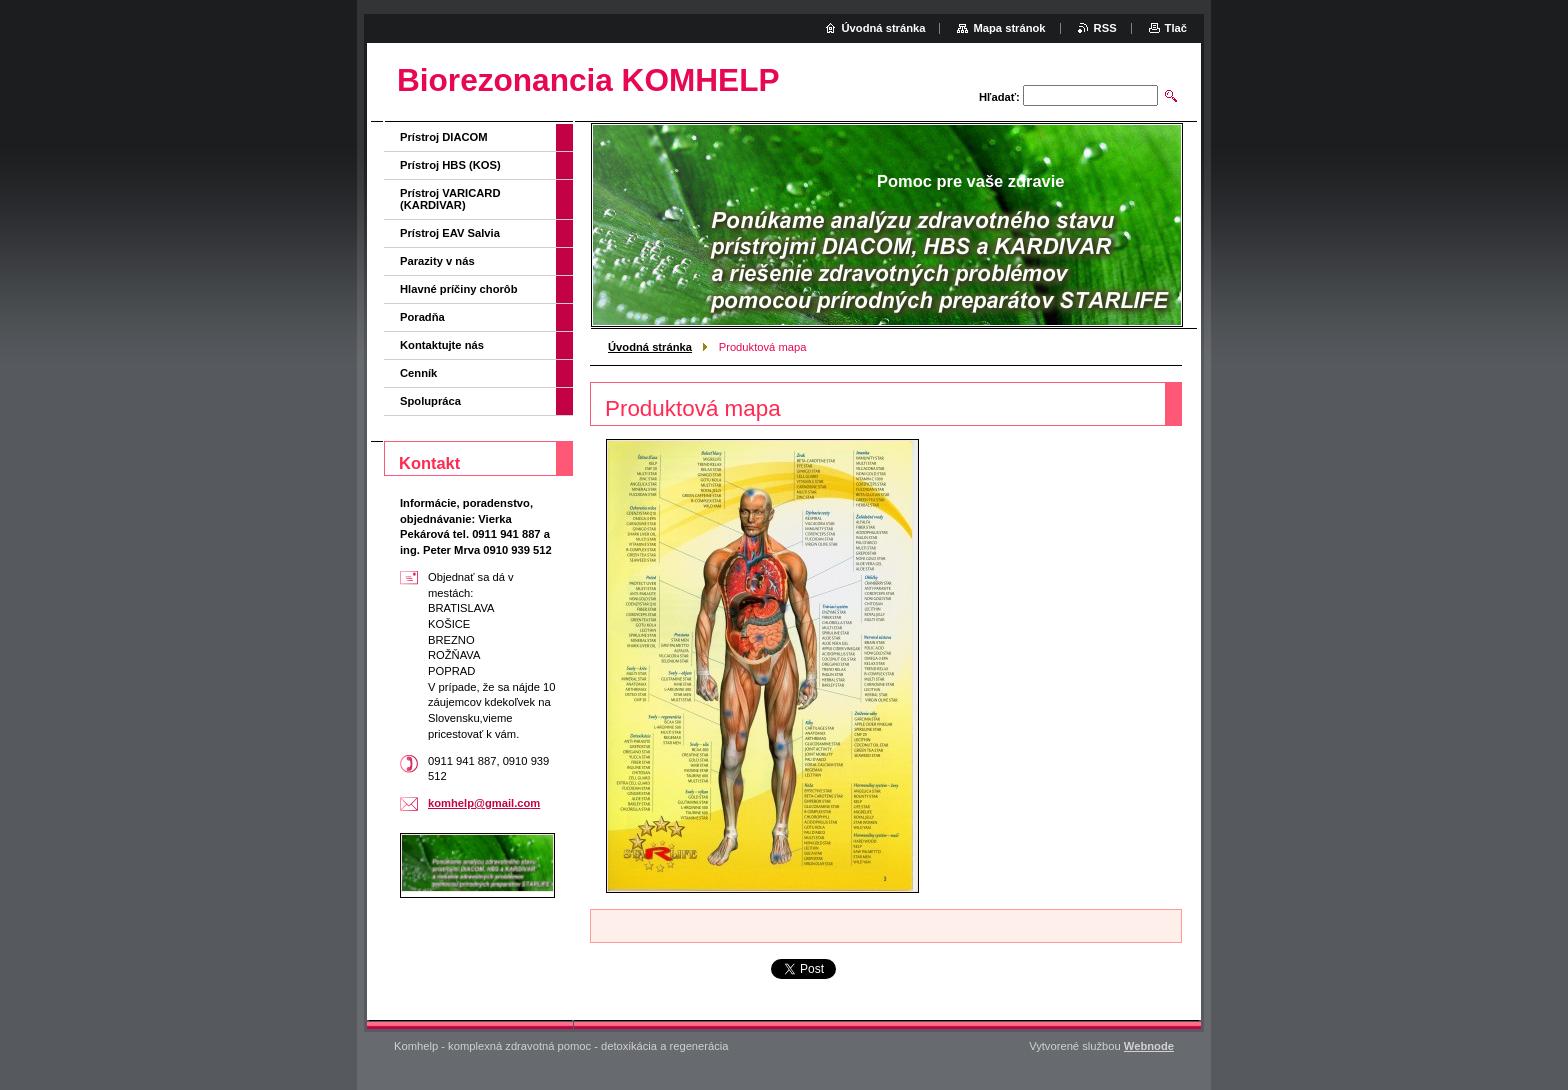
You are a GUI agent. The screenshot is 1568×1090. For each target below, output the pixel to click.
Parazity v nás (437, 261)
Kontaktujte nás (442, 345)
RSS (1105, 28)
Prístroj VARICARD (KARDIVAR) (450, 199)
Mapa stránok (1009, 28)
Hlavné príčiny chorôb (459, 289)
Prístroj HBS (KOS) (450, 165)
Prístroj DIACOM (444, 137)
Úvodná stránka (650, 347)
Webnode (1149, 1046)
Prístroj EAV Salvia (450, 233)
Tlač (1176, 28)
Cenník (418, 373)
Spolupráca (430, 401)
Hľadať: (999, 97)
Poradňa (422, 317)
